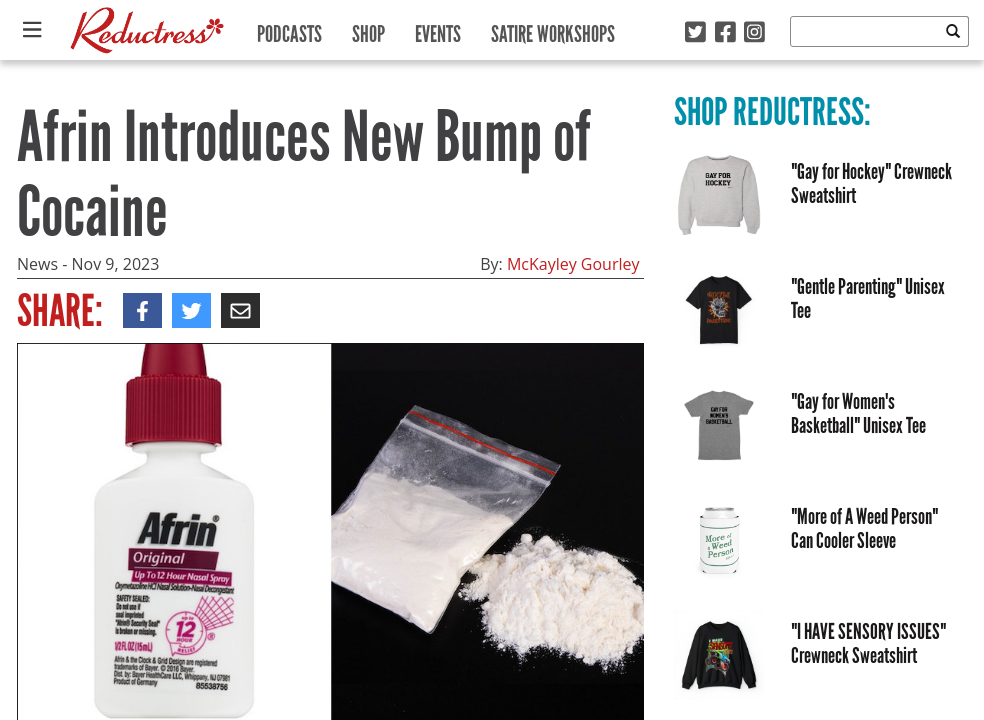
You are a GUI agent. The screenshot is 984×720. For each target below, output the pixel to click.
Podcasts (289, 29)
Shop (368, 29)
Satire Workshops (553, 29)
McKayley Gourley (573, 264)
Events (438, 29)
